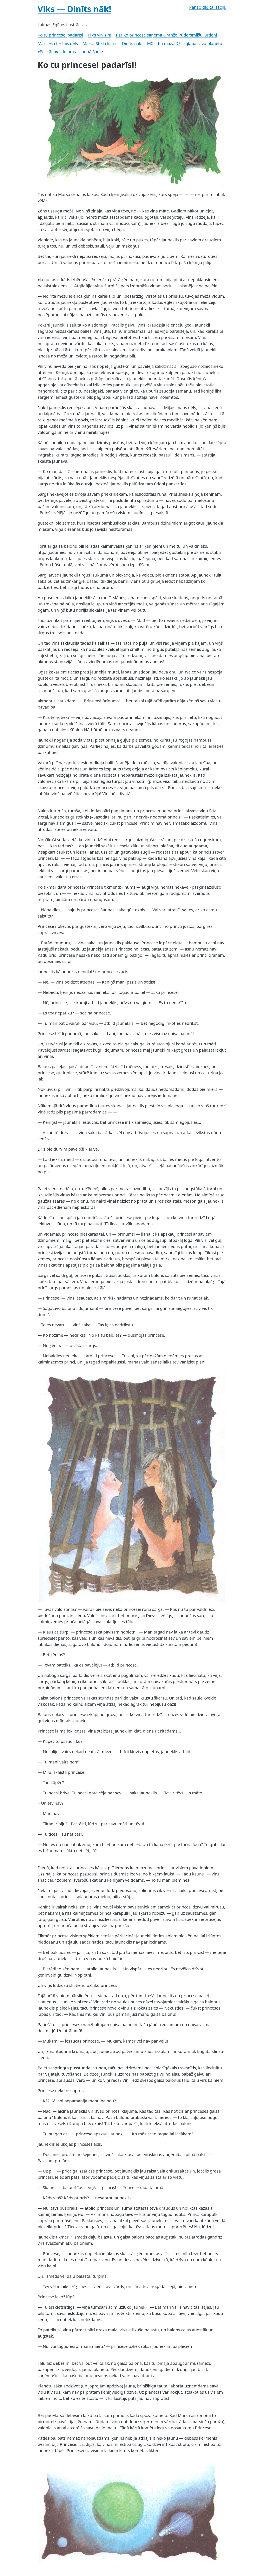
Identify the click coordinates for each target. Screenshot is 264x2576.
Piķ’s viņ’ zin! (99, 35)
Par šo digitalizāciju (207, 7)
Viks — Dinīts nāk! (74, 8)
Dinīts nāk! (132, 43)
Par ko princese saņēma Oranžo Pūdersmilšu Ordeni (166, 35)
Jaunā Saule (92, 51)
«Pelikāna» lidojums (57, 51)
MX (150, 43)
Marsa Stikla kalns (99, 43)
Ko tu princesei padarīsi (60, 35)
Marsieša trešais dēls (58, 43)
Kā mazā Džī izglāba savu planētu (190, 43)
